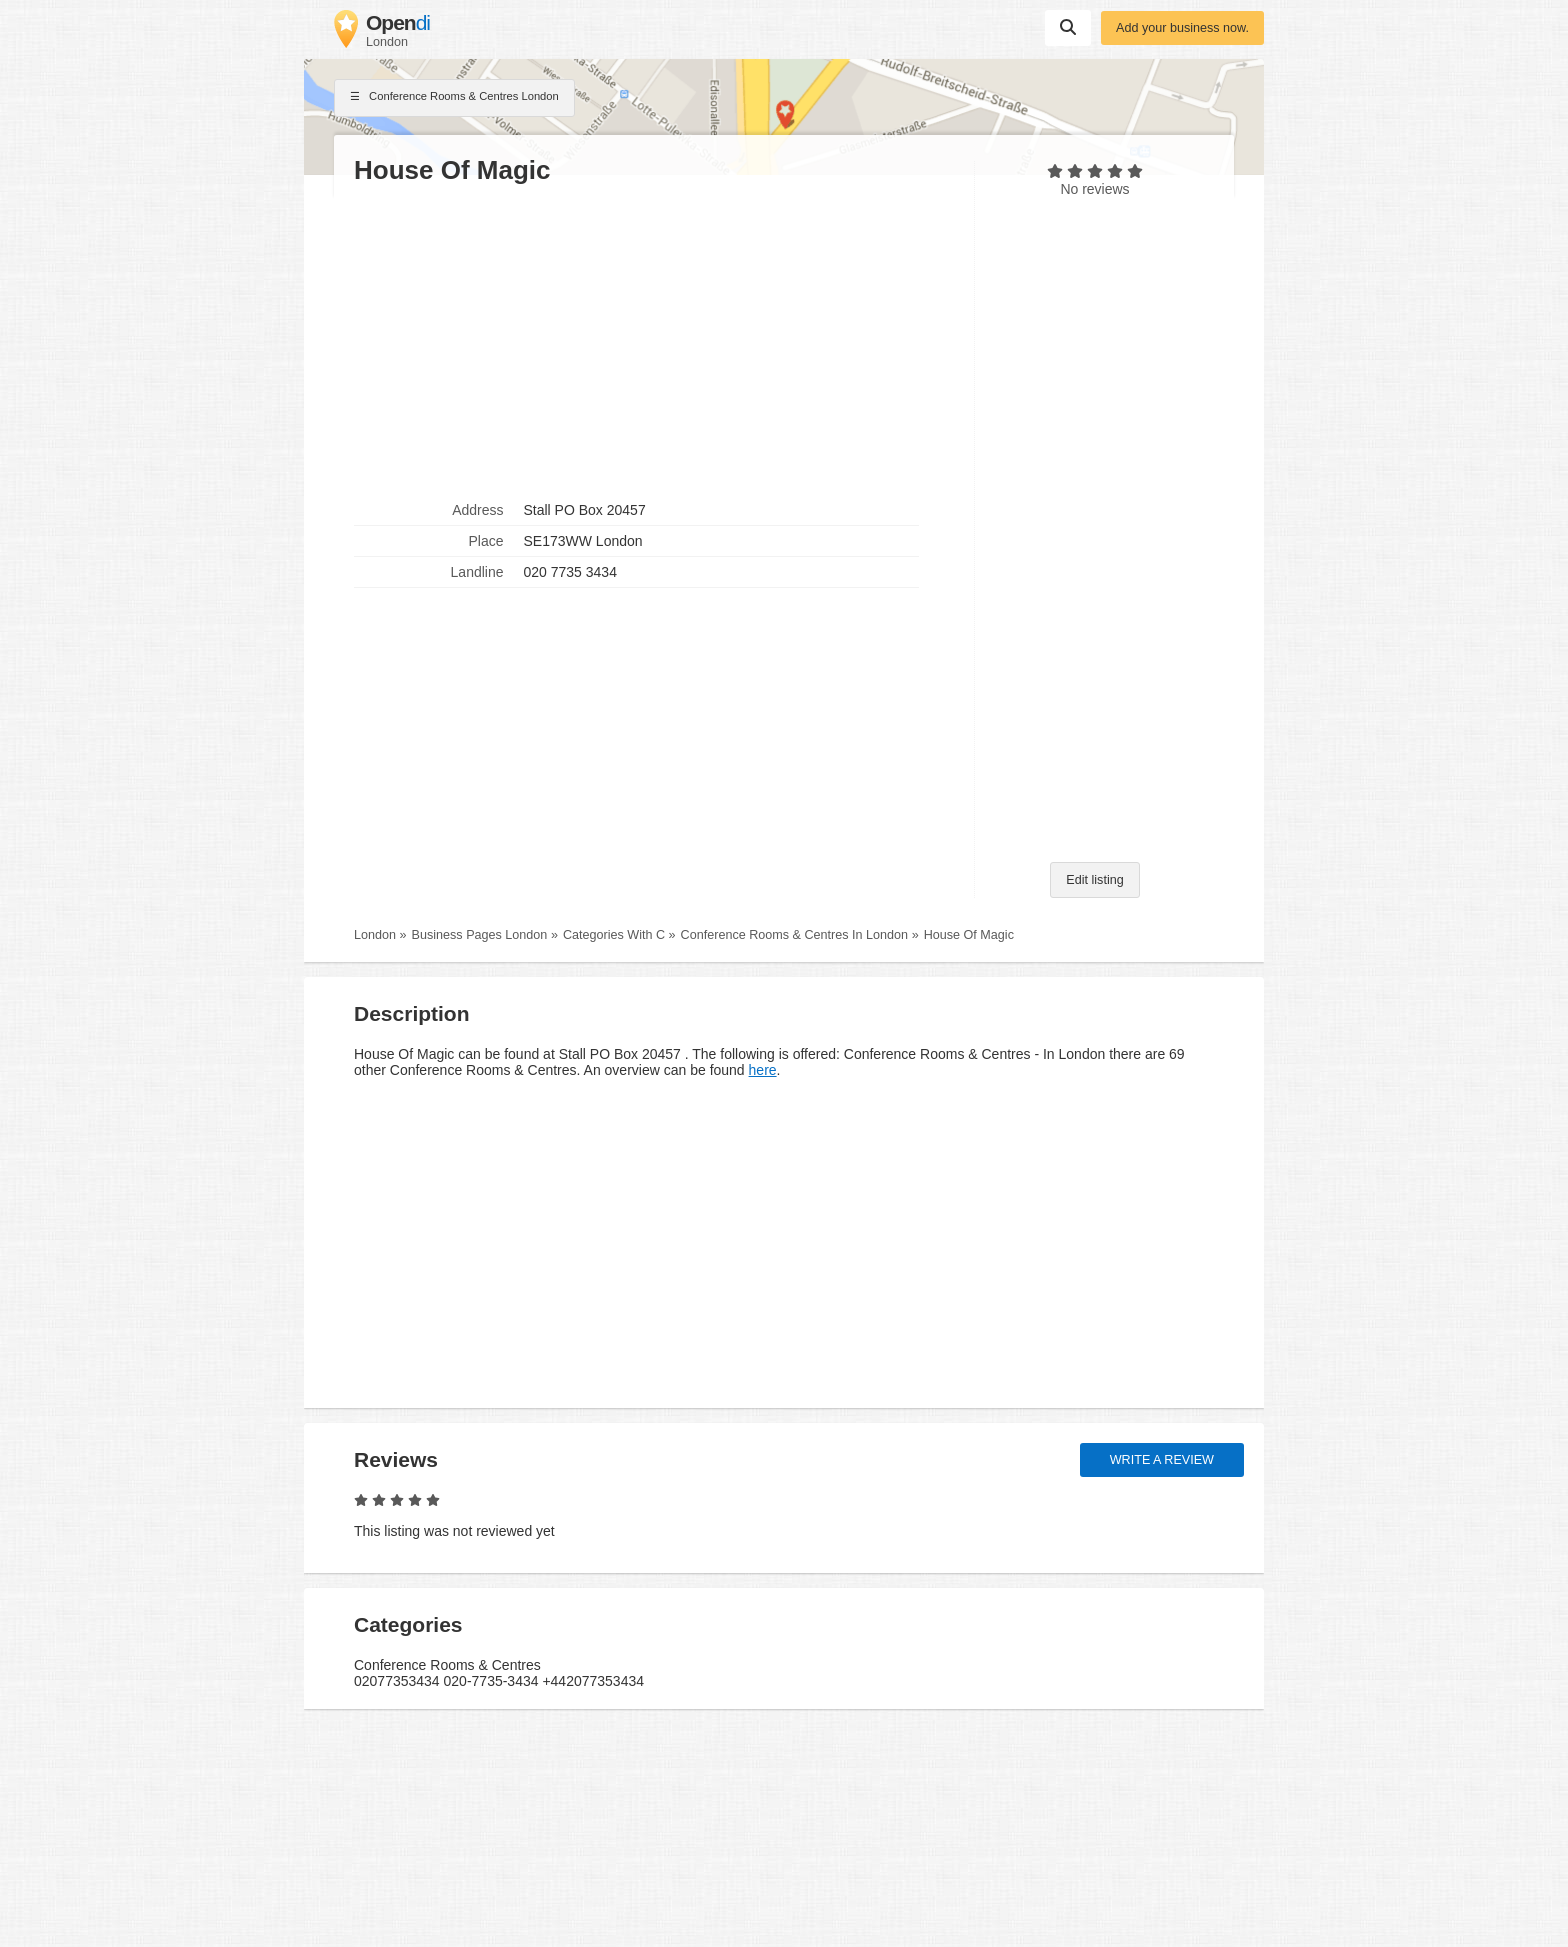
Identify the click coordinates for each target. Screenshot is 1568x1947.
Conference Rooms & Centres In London (795, 935)
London (375, 935)
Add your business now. (1182, 28)
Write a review (1162, 1460)
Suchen (1068, 27)
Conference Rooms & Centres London (454, 98)
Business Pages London (480, 935)
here (763, 1070)
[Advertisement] (654, 341)
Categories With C (614, 935)
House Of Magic (969, 935)
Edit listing (1094, 880)
